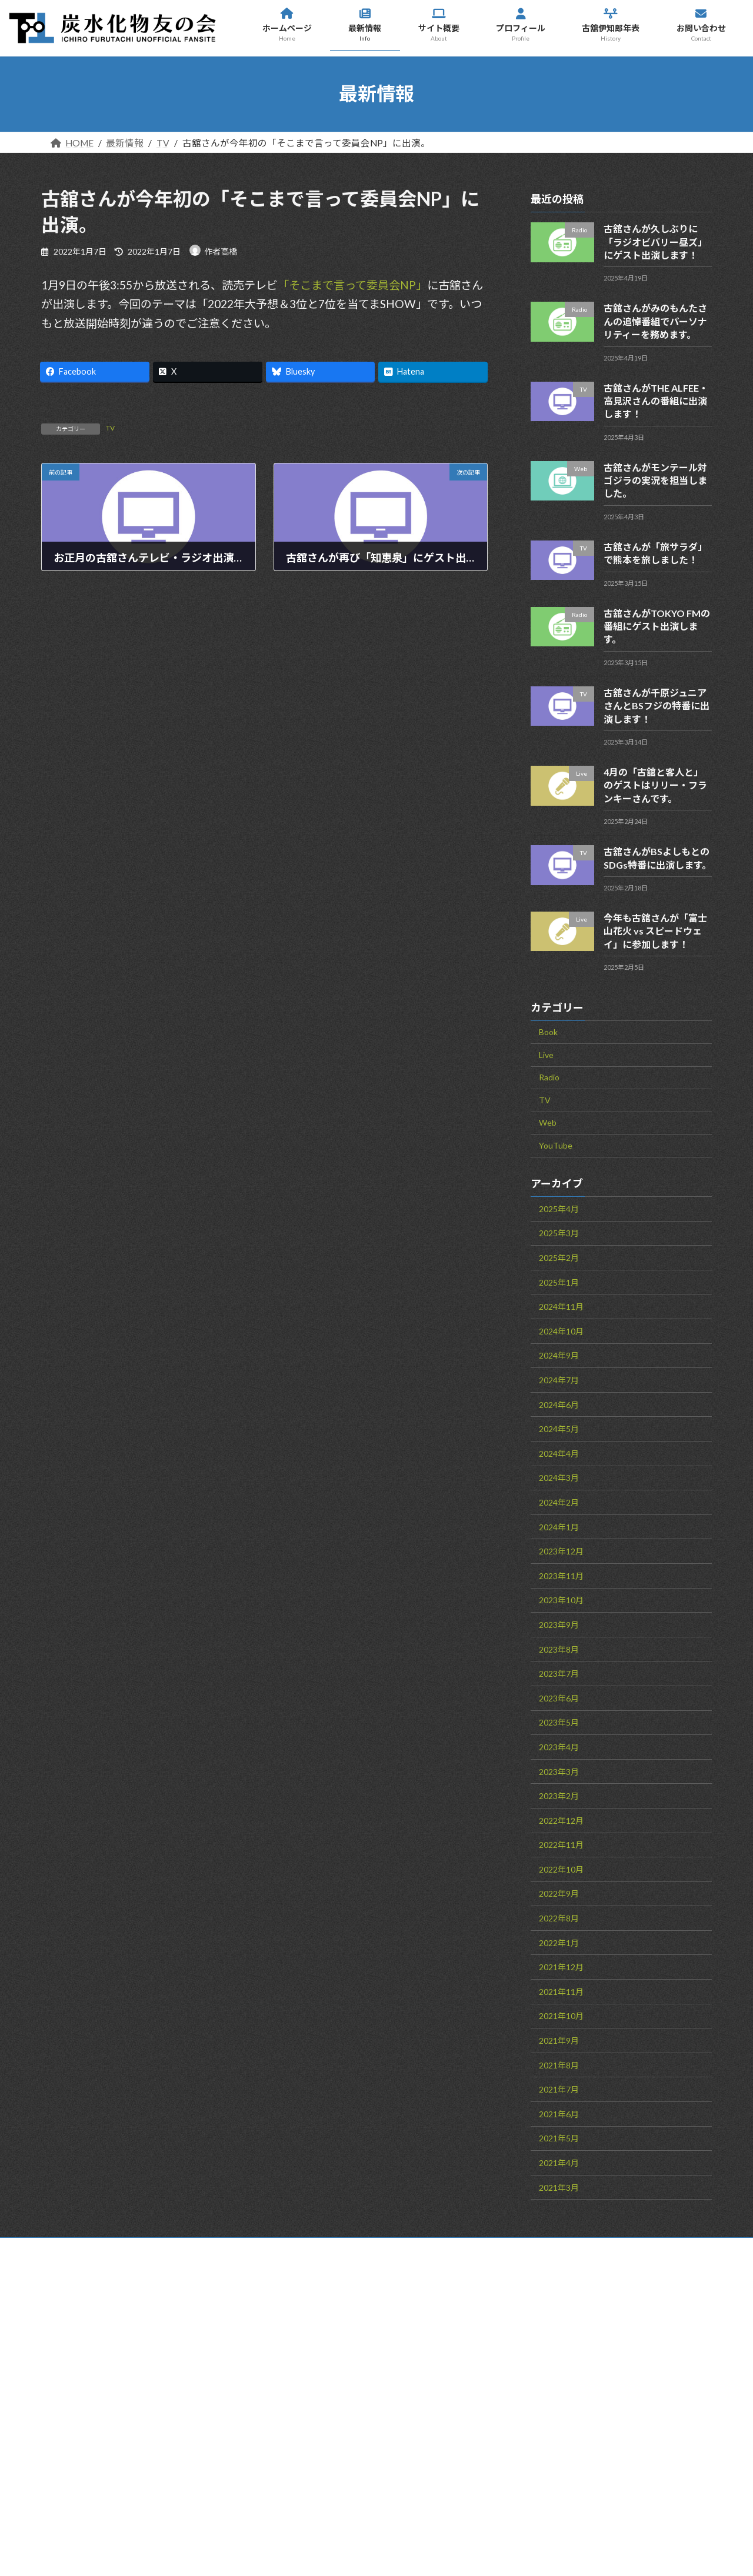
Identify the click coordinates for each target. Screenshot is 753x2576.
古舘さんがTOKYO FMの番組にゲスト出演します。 (657, 626)
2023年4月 (559, 1746)
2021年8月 (559, 2065)
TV (110, 427)
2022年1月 (559, 1942)
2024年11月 (561, 1307)
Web (548, 1122)
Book (548, 1032)
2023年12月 (561, 1551)
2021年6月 (559, 2113)
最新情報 (420, 2357)
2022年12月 (561, 1820)
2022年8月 (559, 1918)
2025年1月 (559, 1282)
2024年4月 (559, 1453)
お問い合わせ (99, 2249)
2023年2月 (559, 1796)
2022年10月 (561, 1869)
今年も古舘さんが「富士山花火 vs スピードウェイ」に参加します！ (655, 930)
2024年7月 (559, 1380)
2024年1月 (559, 1526)
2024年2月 (559, 1502)
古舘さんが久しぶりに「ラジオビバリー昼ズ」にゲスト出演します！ (655, 242)
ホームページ (430, 2330)
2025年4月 (559, 1208)
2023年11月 (561, 1575)
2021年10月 (561, 2016)
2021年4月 (559, 2163)
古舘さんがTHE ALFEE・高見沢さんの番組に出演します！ (656, 400)
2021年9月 (559, 2041)
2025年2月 (559, 1258)
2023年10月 (561, 1600)
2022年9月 (559, 1893)
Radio (549, 1077)
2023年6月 (559, 1698)
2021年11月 (561, 1991)
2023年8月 (559, 1649)
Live (546, 1054)
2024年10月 (561, 1331)
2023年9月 (559, 1624)
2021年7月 (559, 2089)
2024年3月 (559, 1478)
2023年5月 (559, 1722)
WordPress (301, 2552)
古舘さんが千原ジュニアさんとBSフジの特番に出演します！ (656, 705)
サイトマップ (198, 2249)
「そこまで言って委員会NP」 (352, 285)
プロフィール (429, 2409)
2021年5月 (559, 2138)
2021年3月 (559, 2187)
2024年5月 (559, 1429)
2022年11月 (561, 1845)
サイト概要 (426, 2383)
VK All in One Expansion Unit (465, 2552)
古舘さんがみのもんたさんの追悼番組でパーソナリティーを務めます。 (655, 321)
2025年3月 (559, 1233)
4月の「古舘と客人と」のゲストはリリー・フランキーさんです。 (655, 785)
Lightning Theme (373, 2552)
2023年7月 (559, 1674)
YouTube (555, 1145)
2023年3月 (559, 1771)
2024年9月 (559, 1355)
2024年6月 (559, 1404)
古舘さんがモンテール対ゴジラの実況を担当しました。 (655, 480)
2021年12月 (561, 1967)
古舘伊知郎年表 (435, 2436)
